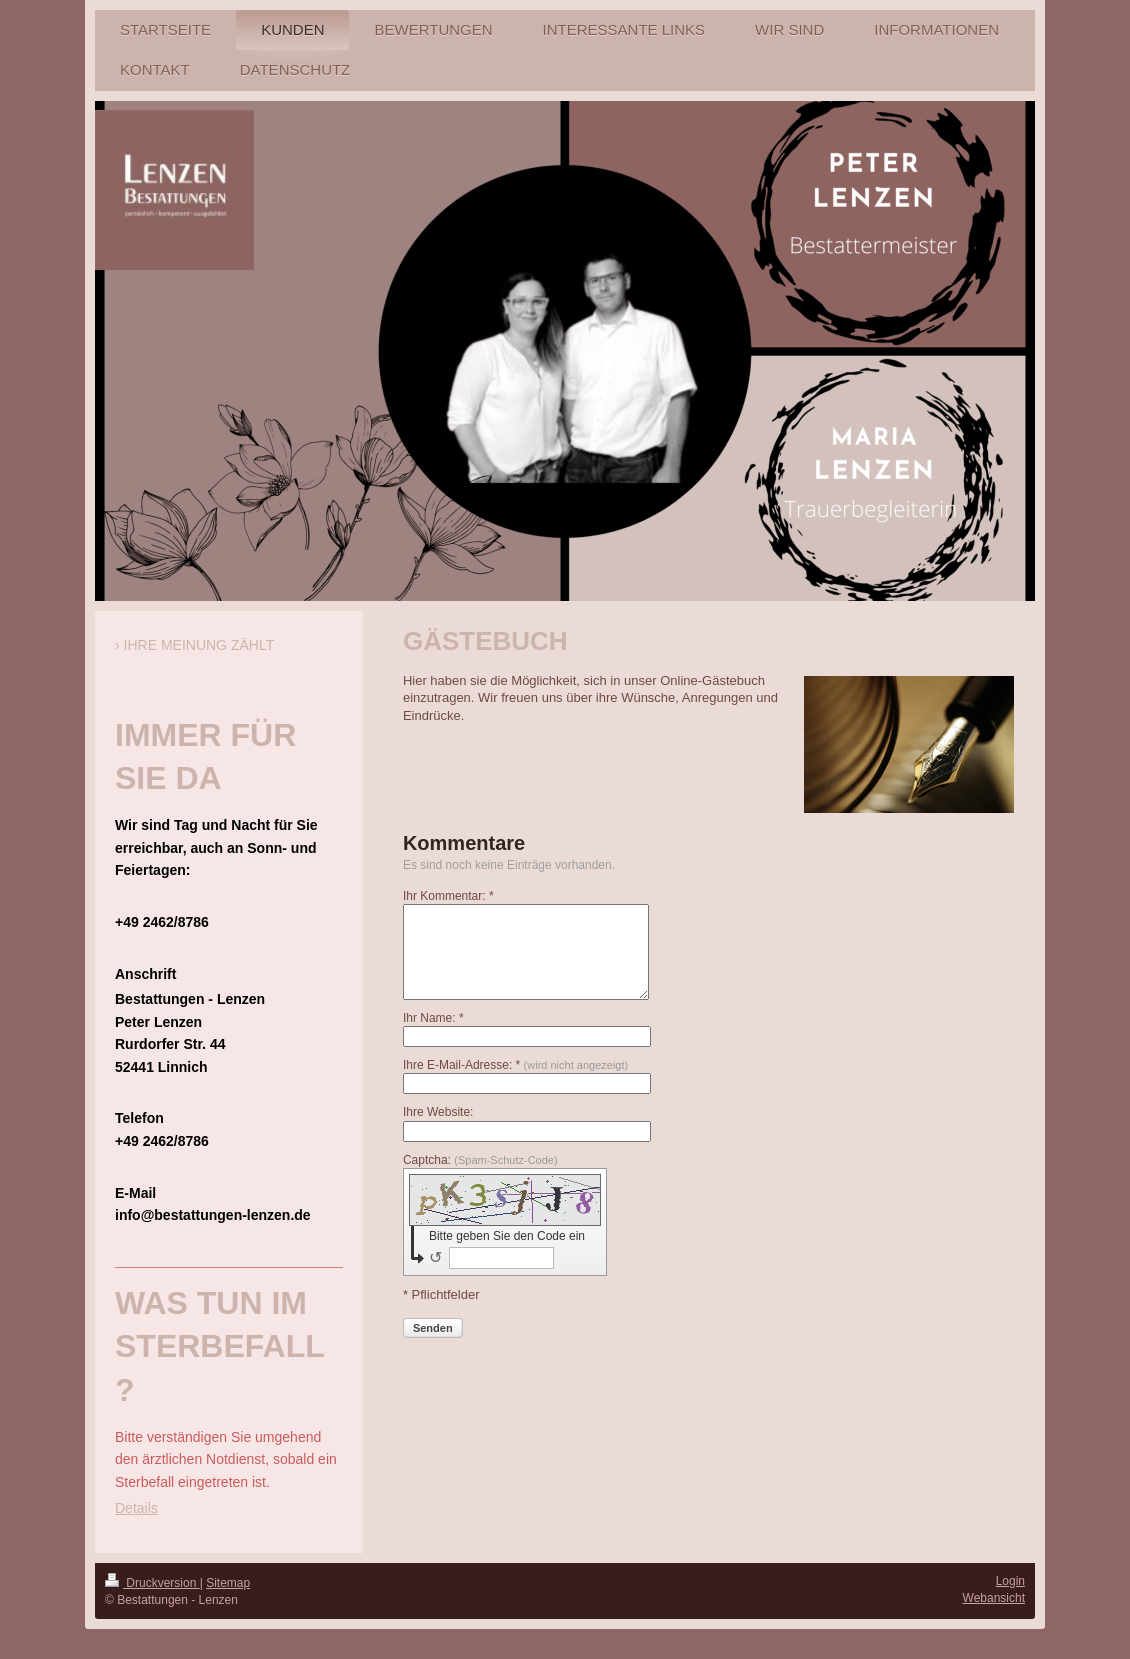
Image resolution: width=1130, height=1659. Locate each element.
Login (1010, 1581)
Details (136, 1508)
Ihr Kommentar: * (448, 896)
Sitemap (228, 1583)
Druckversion (152, 1583)
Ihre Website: (438, 1112)
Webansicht (994, 1598)
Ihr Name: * (433, 1018)
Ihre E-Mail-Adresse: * (515, 1065)
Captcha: (480, 1160)
